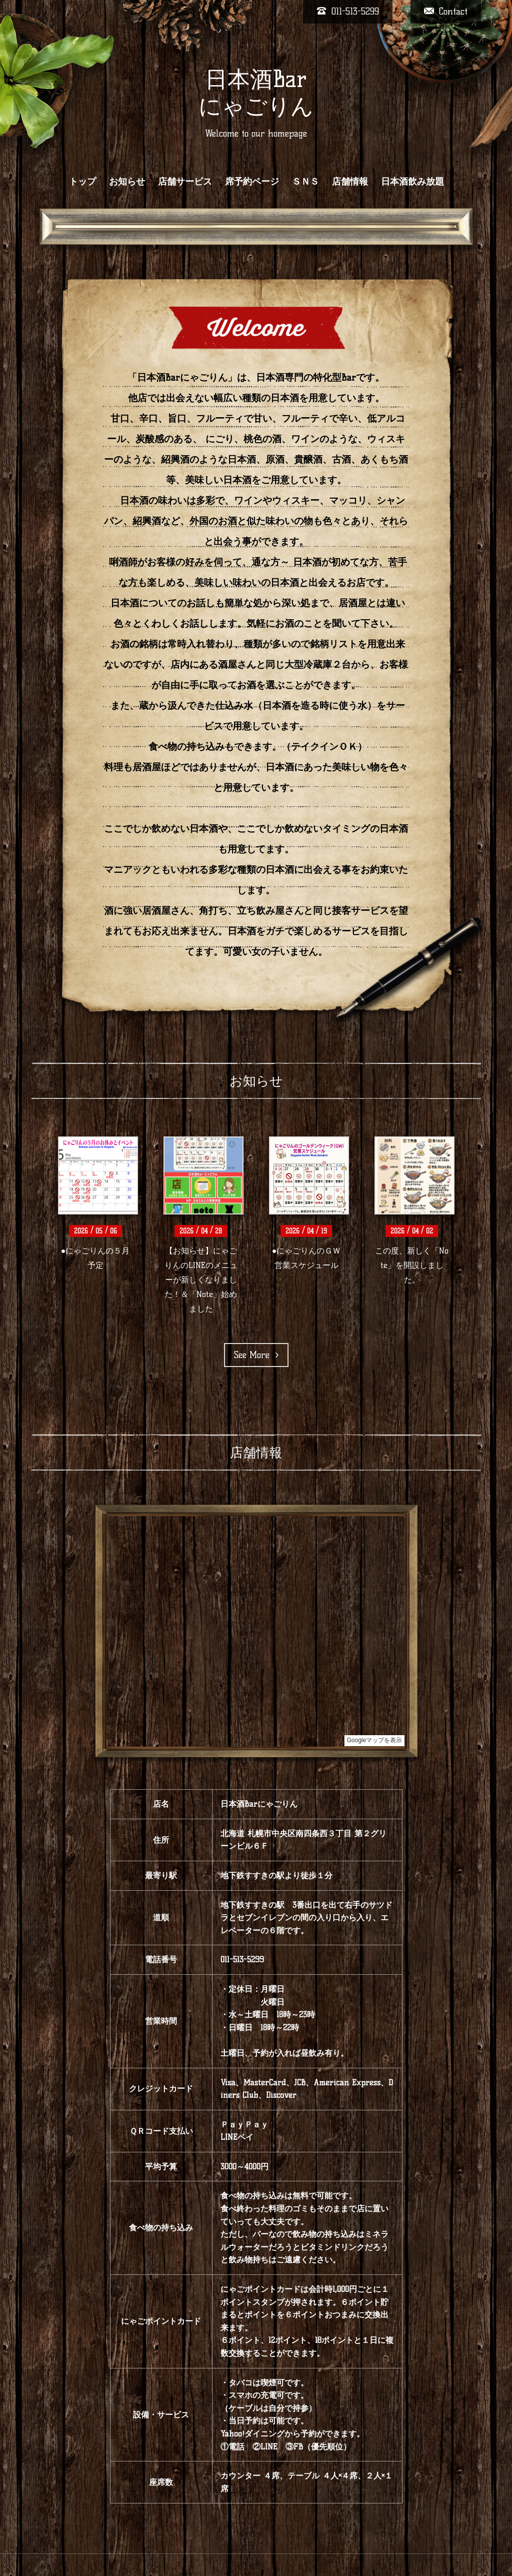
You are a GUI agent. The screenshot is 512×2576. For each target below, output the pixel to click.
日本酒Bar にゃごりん (256, 93)
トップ (82, 181)
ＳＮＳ (305, 181)
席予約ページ (252, 181)
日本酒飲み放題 (412, 181)
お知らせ (127, 181)
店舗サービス (185, 181)
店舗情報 (350, 181)
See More (256, 1355)
